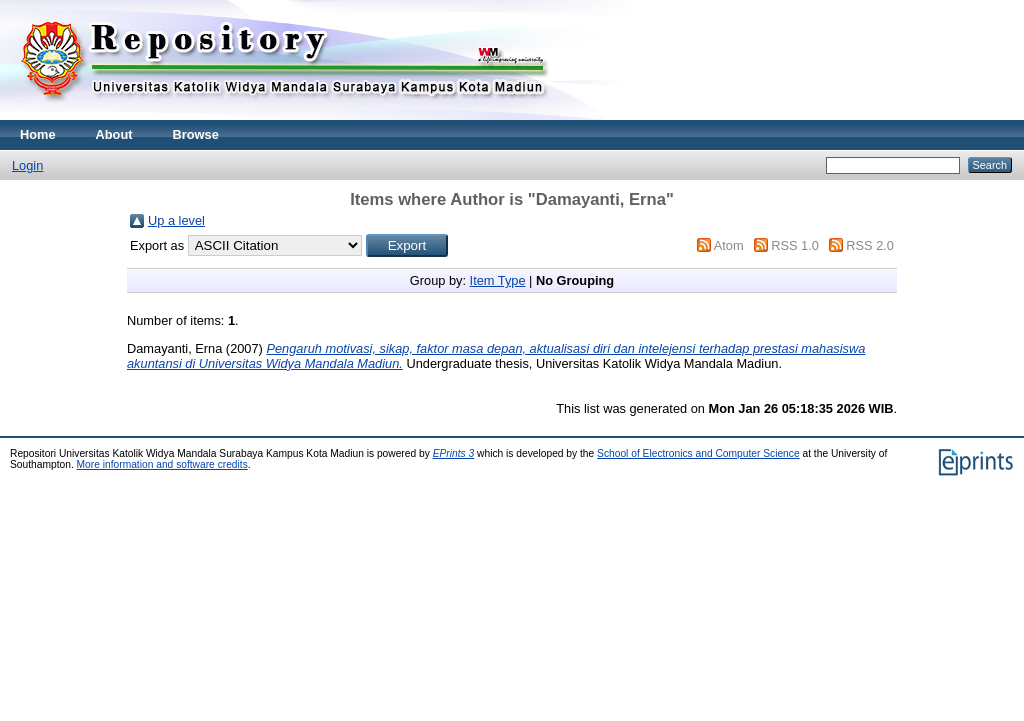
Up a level (176, 220)
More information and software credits (162, 464)
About (114, 134)
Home (38, 134)
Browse (196, 134)
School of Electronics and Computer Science (698, 453)
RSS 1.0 (795, 245)
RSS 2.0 (870, 245)
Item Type (498, 280)
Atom (729, 245)
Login (27, 165)
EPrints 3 (454, 453)
